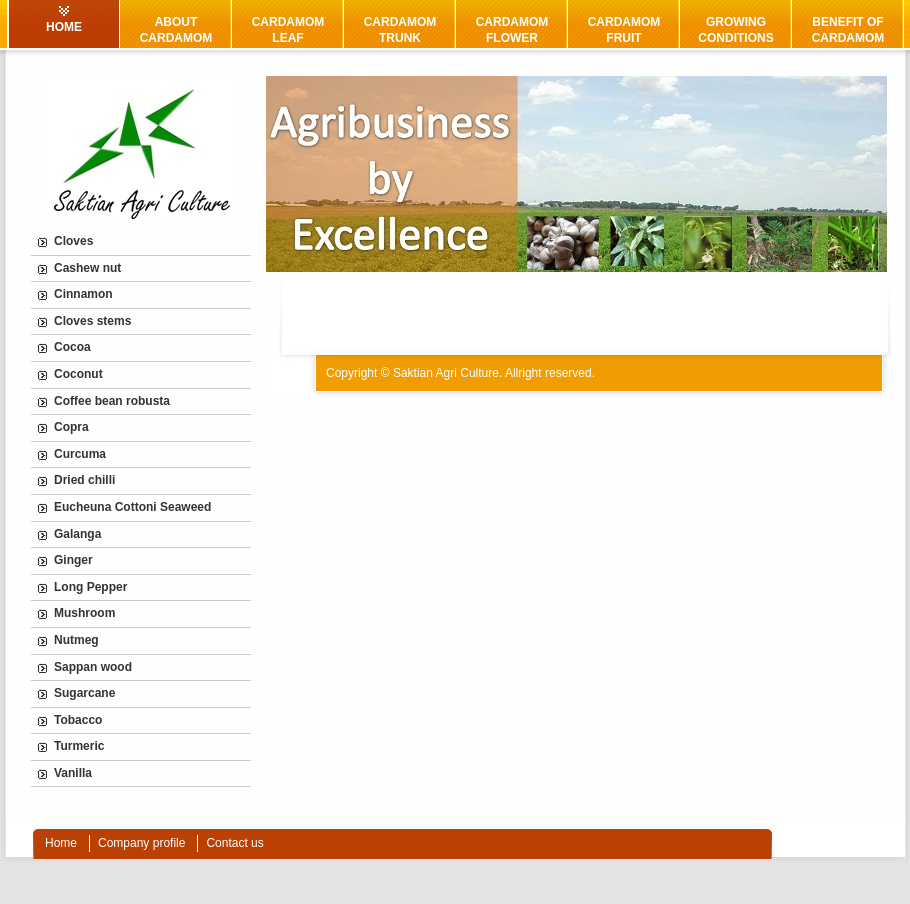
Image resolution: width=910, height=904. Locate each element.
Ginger (73, 560)
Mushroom (84, 613)
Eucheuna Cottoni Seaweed (132, 507)
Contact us (234, 843)
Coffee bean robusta (112, 401)
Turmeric (79, 746)
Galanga (77, 534)
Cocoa (72, 347)
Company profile (141, 843)
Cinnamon (83, 294)
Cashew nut (87, 268)
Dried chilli (84, 480)
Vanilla (73, 773)
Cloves (73, 241)
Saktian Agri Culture (446, 373)
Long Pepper (90, 587)
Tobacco (78, 720)
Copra (71, 427)
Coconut (78, 374)
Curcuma (80, 454)
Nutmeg (76, 640)
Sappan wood (93, 667)
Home (61, 843)
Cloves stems (92, 321)
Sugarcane (84, 693)
